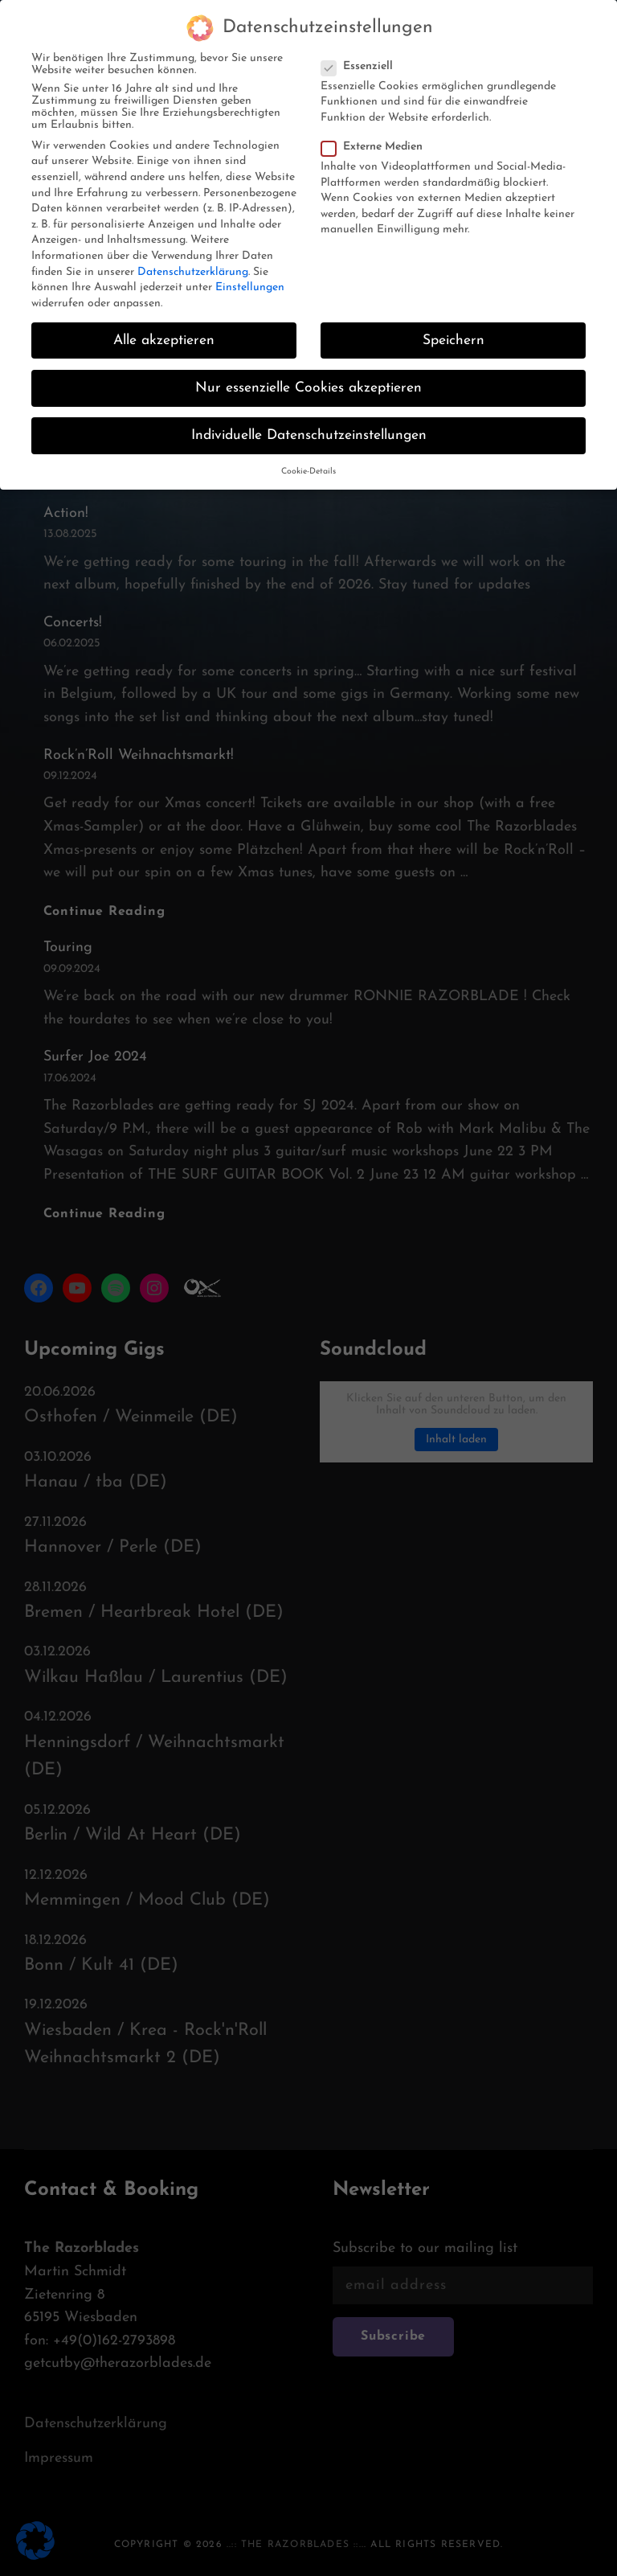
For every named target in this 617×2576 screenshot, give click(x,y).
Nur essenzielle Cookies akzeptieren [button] (308, 380)
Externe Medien (377, 139)
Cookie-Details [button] (308, 463)
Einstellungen (249, 279)
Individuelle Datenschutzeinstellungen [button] (309, 427)
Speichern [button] (453, 332)
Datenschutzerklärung (192, 263)
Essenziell (362, 58)
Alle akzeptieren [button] (164, 332)
